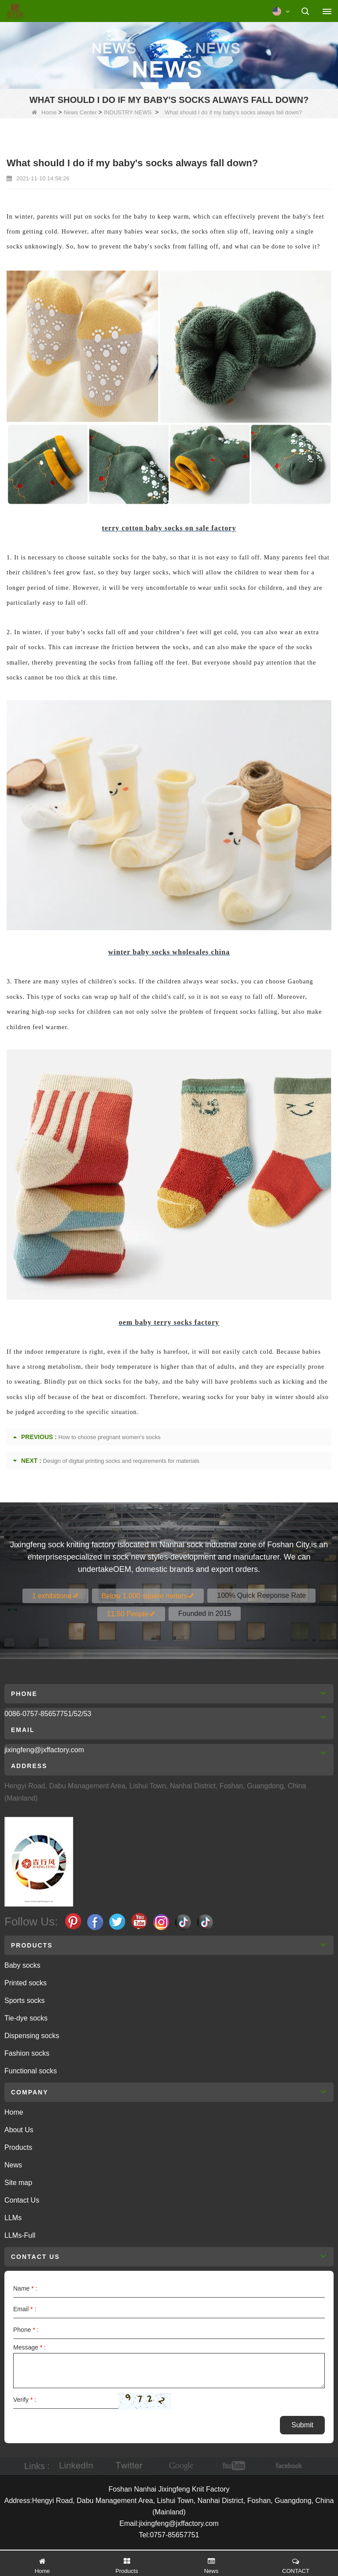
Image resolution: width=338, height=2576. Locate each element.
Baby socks (22, 1965)
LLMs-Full (19, 2235)
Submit (302, 2425)
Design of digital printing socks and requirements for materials (121, 1461)
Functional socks (30, 2071)
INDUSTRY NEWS (128, 112)
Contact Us (21, 2200)
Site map (18, 2182)
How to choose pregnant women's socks (110, 1437)
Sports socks (24, 2000)
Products (18, 2147)
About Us (18, 2130)
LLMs (13, 2218)
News (13, 2165)
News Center (80, 112)
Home (44, 112)
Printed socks (25, 1983)
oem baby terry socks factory (169, 1322)
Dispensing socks (31, 2035)
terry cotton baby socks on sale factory (169, 528)
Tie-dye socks (26, 2018)
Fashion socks (26, 2053)
